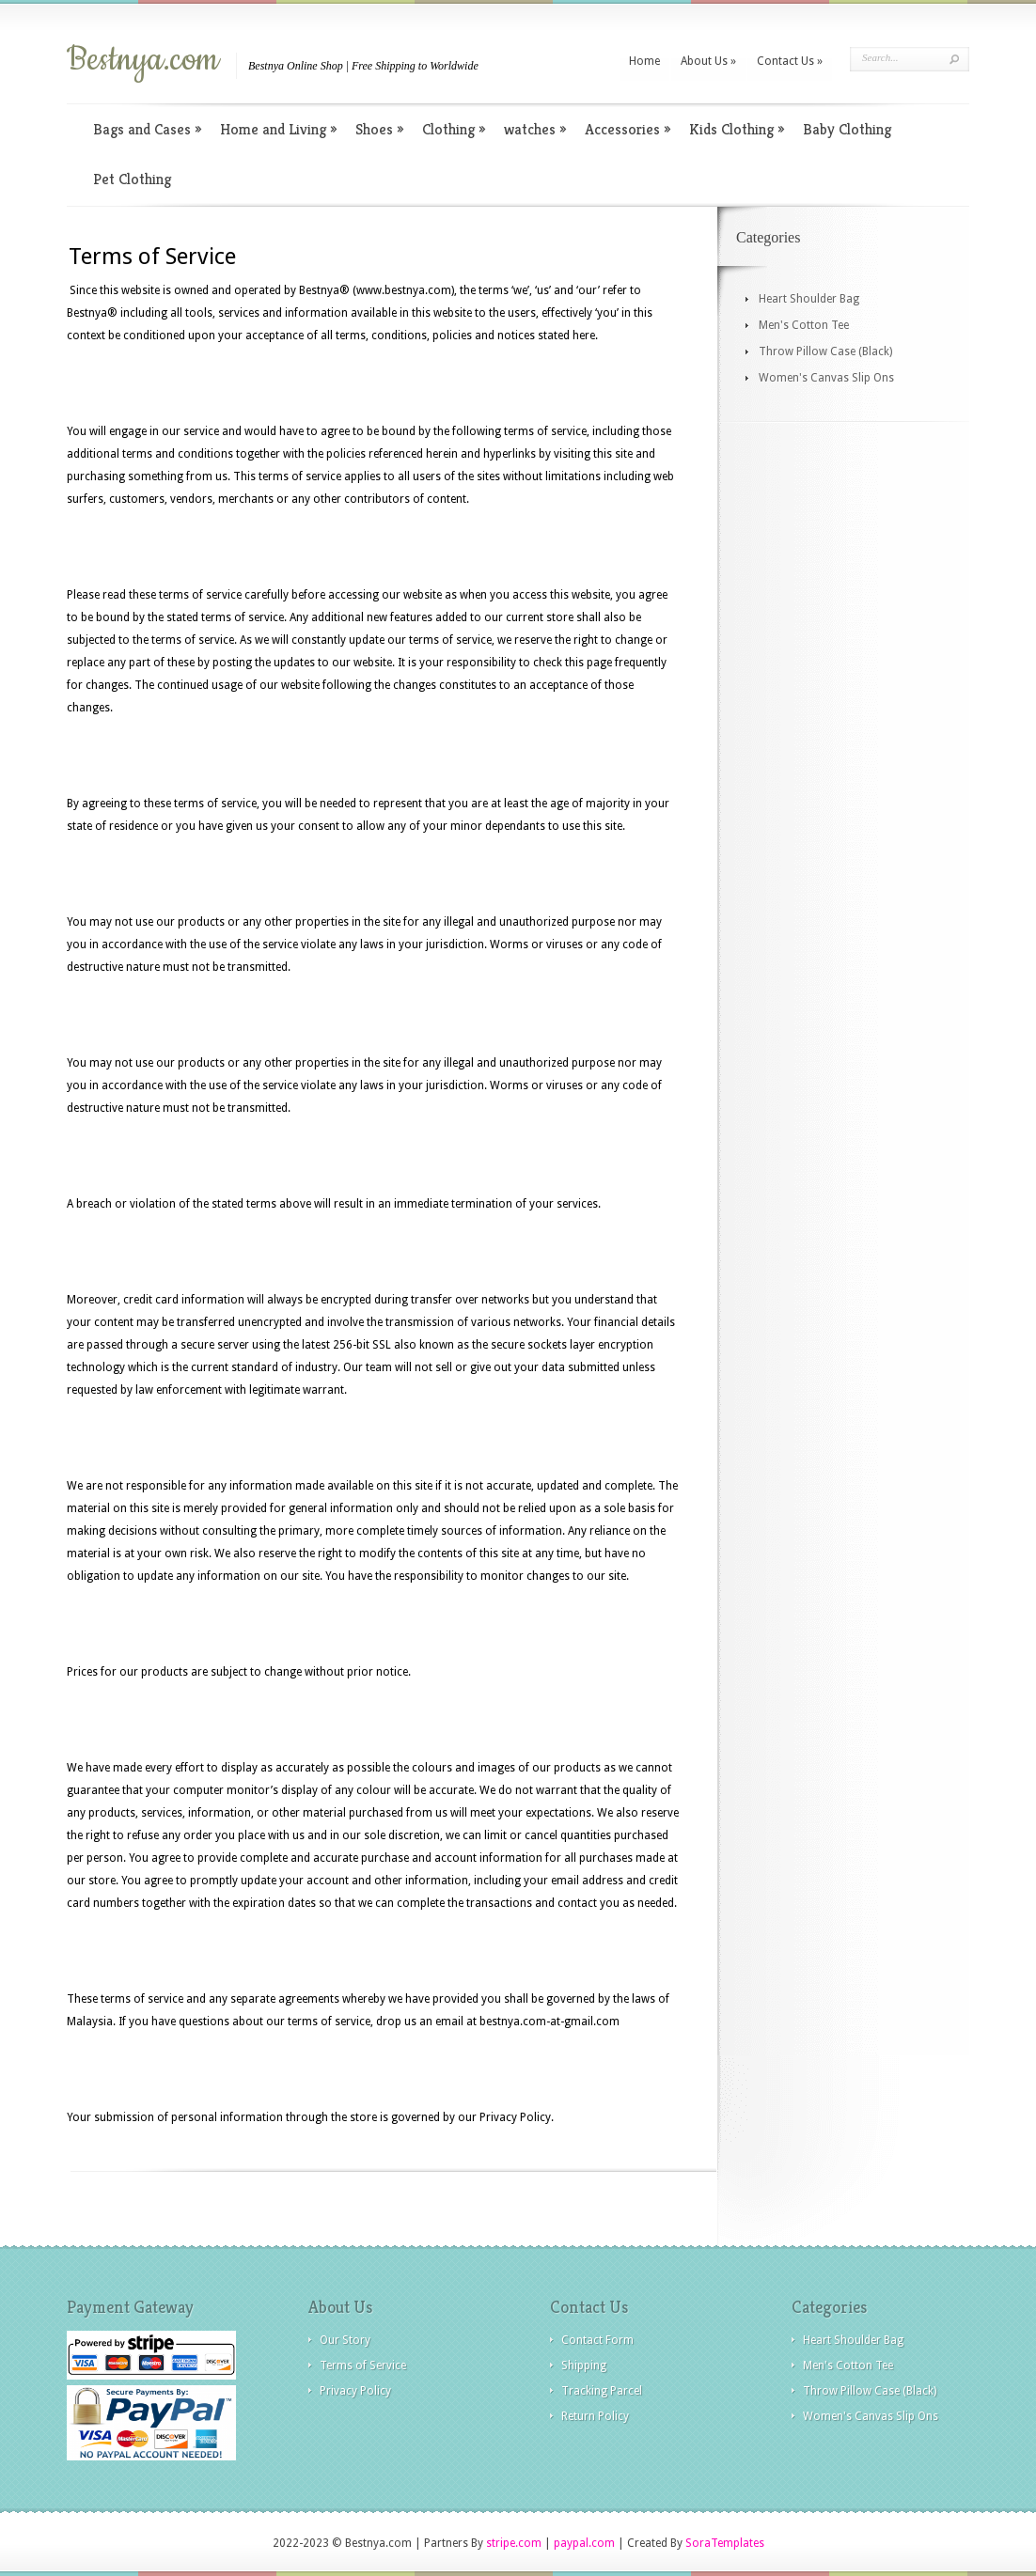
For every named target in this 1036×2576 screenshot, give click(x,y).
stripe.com (514, 2543)
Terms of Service (363, 2365)
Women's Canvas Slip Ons (826, 377)
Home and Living (278, 129)
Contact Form (597, 2340)
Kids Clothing (736, 129)
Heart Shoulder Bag (809, 298)
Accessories (627, 129)
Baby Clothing (847, 129)
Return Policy (595, 2416)
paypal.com (584, 2543)
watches (535, 129)
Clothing (453, 129)
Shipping (583, 2365)
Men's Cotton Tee (804, 325)
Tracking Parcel (601, 2390)
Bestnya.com (143, 60)
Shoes (379, 129)
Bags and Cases (147, 129)
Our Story (345, 2340)
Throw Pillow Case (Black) (825, 351)
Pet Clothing (132, 179)
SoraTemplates (724, 2543)
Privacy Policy (355, 2390)
